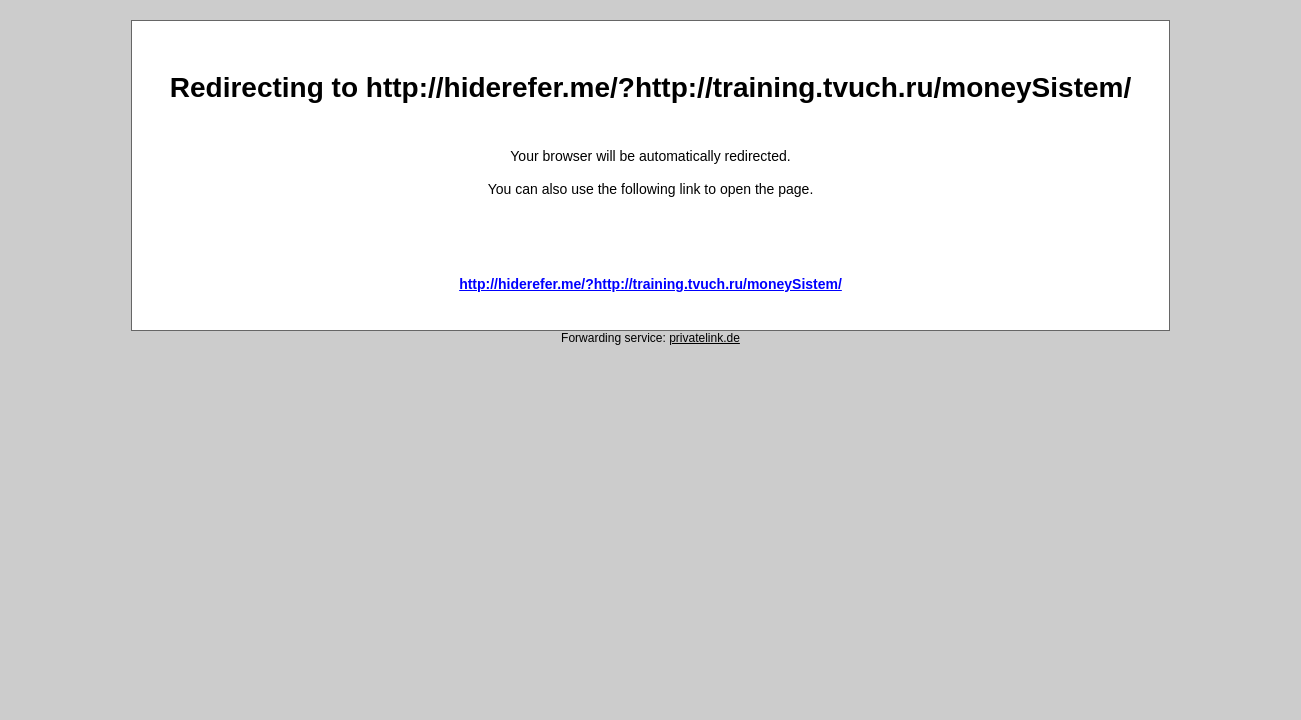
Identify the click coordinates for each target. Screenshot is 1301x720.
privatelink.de (704, 338)
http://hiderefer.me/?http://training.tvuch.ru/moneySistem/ (650, 284)
